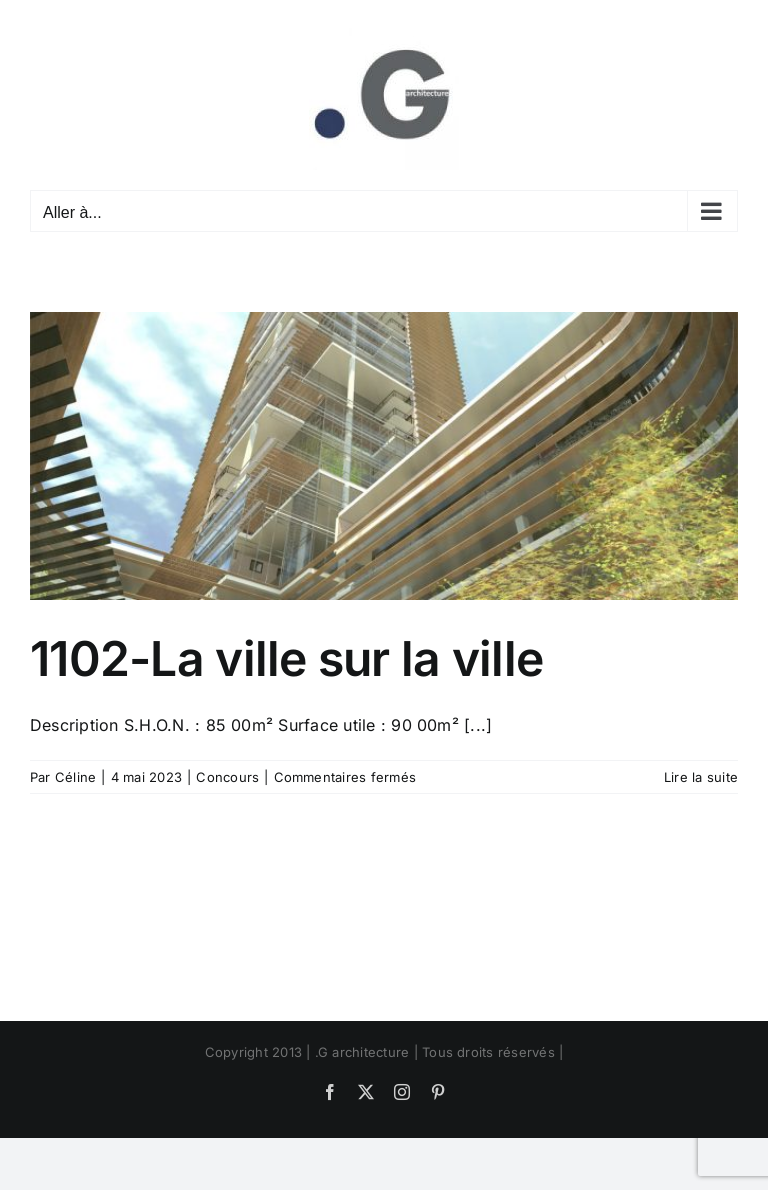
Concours (227, 777)
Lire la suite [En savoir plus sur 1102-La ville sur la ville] (701, 777)
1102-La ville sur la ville (286, 658)
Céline (75, 777)
